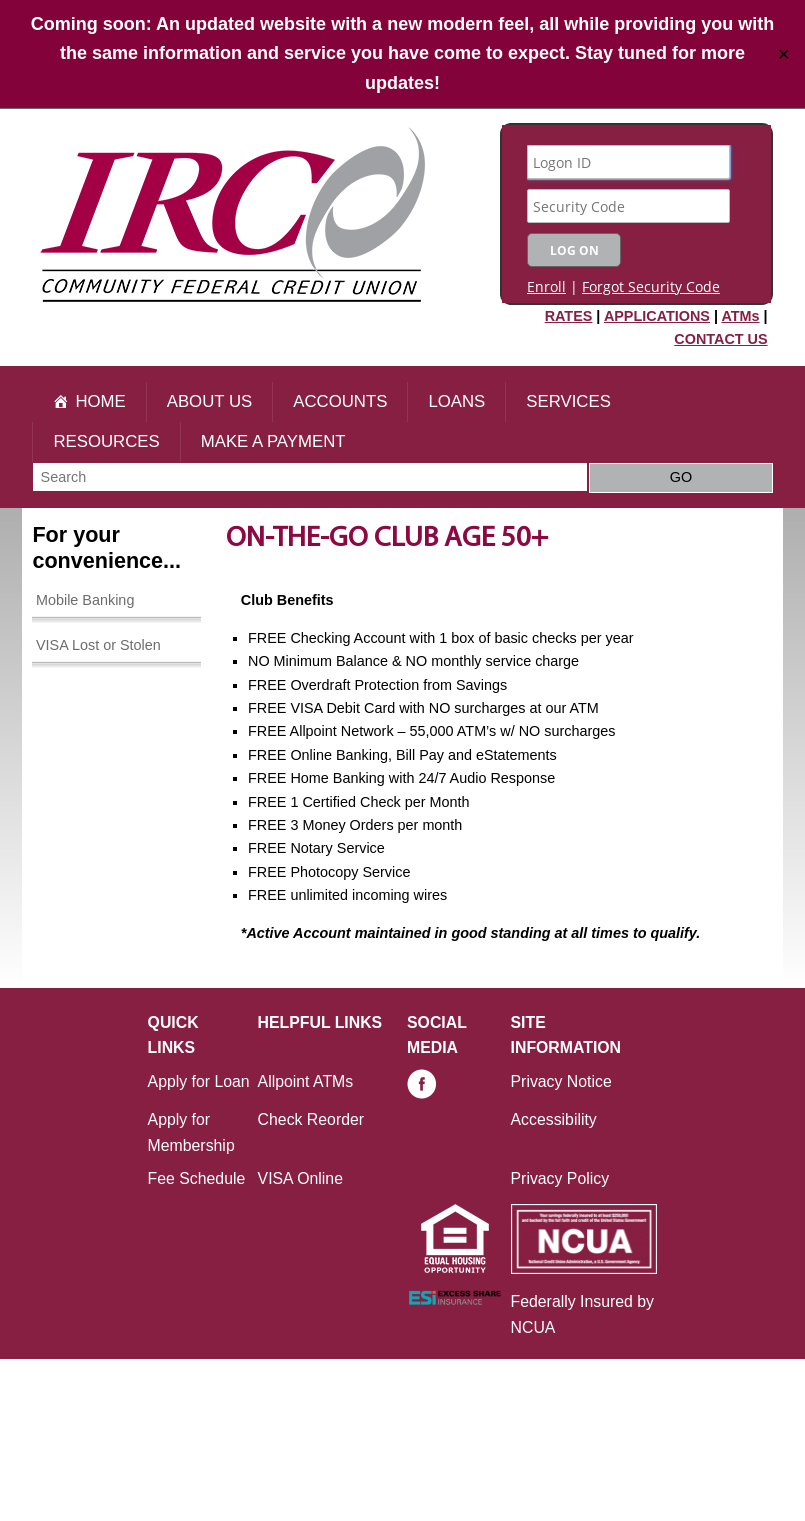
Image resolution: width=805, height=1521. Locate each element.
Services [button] (568, 401)
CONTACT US (720, 339)
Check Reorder (311, 1119)
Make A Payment (273, 441)
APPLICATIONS (657, 316)
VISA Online (300, 1178)
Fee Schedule (197, 1178)
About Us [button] (209, 401)
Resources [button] (106, 441)
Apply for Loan (199, 1081)
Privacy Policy (560, 1178)
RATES (569, 316)
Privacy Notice (561, 1081)
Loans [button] (456, 401)
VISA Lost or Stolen (98, 645)
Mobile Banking (85, 600)
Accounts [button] (340, 401)
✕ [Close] (783, 53)
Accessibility (554, 1119)
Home (100, 401)
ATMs (740, 316)
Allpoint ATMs (306, 1081)
